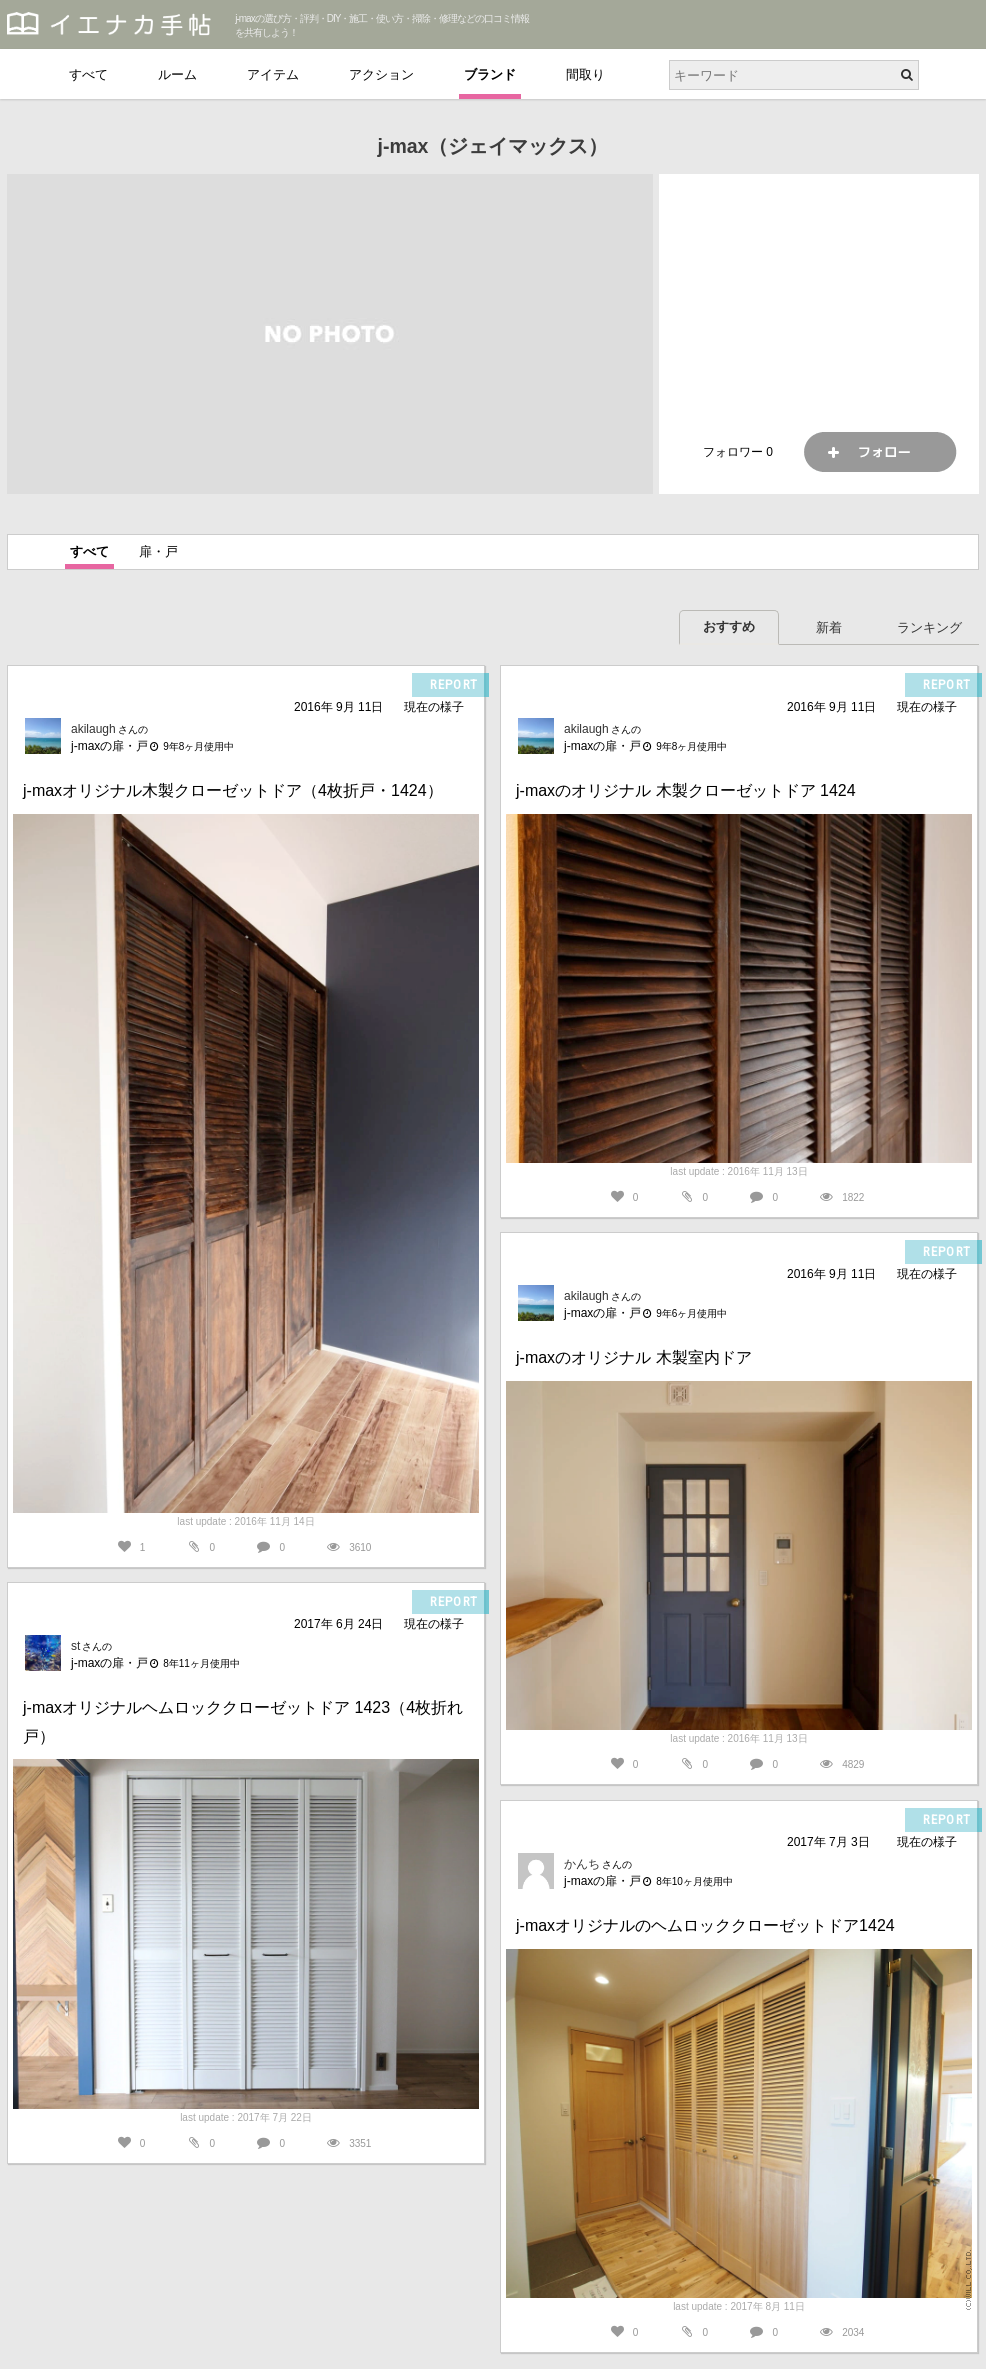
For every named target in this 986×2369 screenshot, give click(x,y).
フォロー (880, 452)
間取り (585, 74)
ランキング (929, 627)
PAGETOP (951, 2344)
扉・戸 (158, 551)
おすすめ (729, 626)
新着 (829, 627)
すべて (88, 74)
